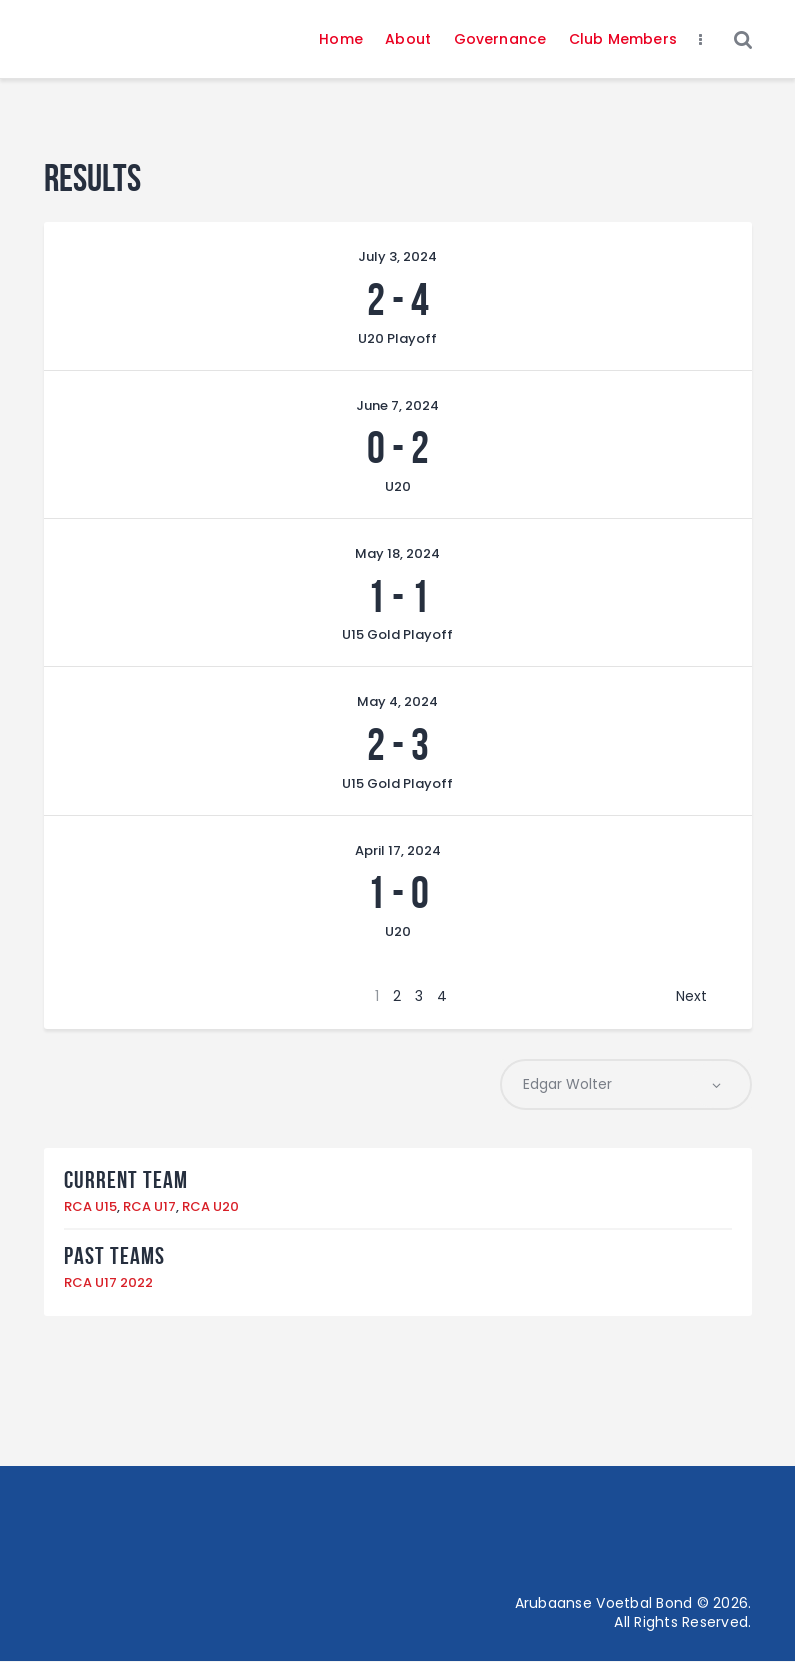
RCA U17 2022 (108, 1283)
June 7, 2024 (397, 405)
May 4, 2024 (397, 701)
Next (691, 996)
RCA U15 (90, 1207)
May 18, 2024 (397, 553)
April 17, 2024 (398, 850)
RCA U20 (210, 1207)
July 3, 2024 (397, 256)
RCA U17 (149, 1207)
